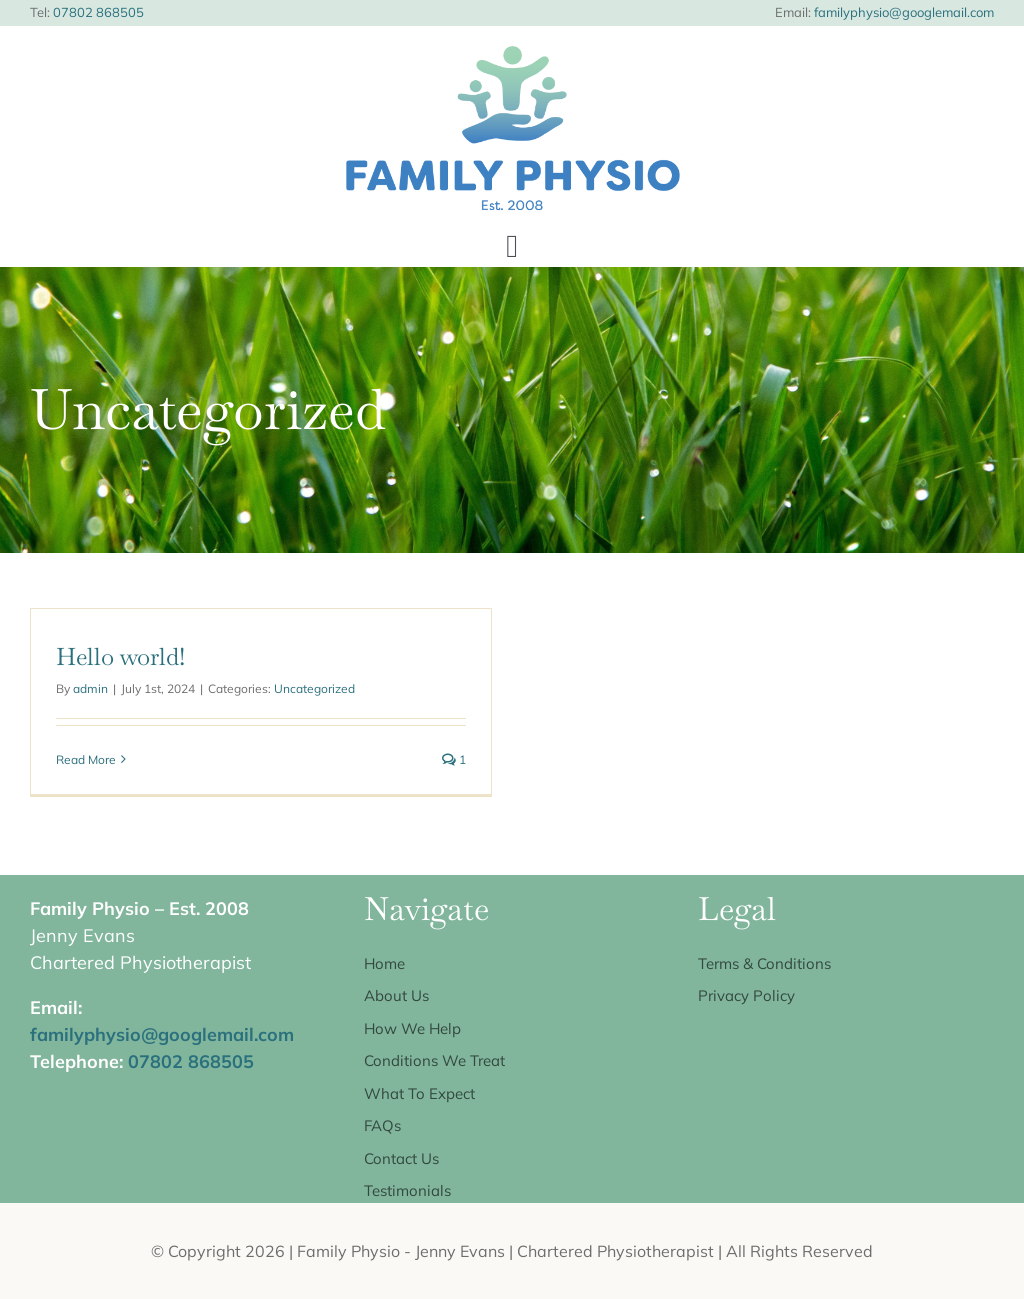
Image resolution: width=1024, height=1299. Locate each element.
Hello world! (120, 656)
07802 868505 (98, 12)
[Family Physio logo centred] (512, 55)
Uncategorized (314, 688)
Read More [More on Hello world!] (86, 759)
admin (90, 688)
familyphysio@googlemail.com (902, 12)
